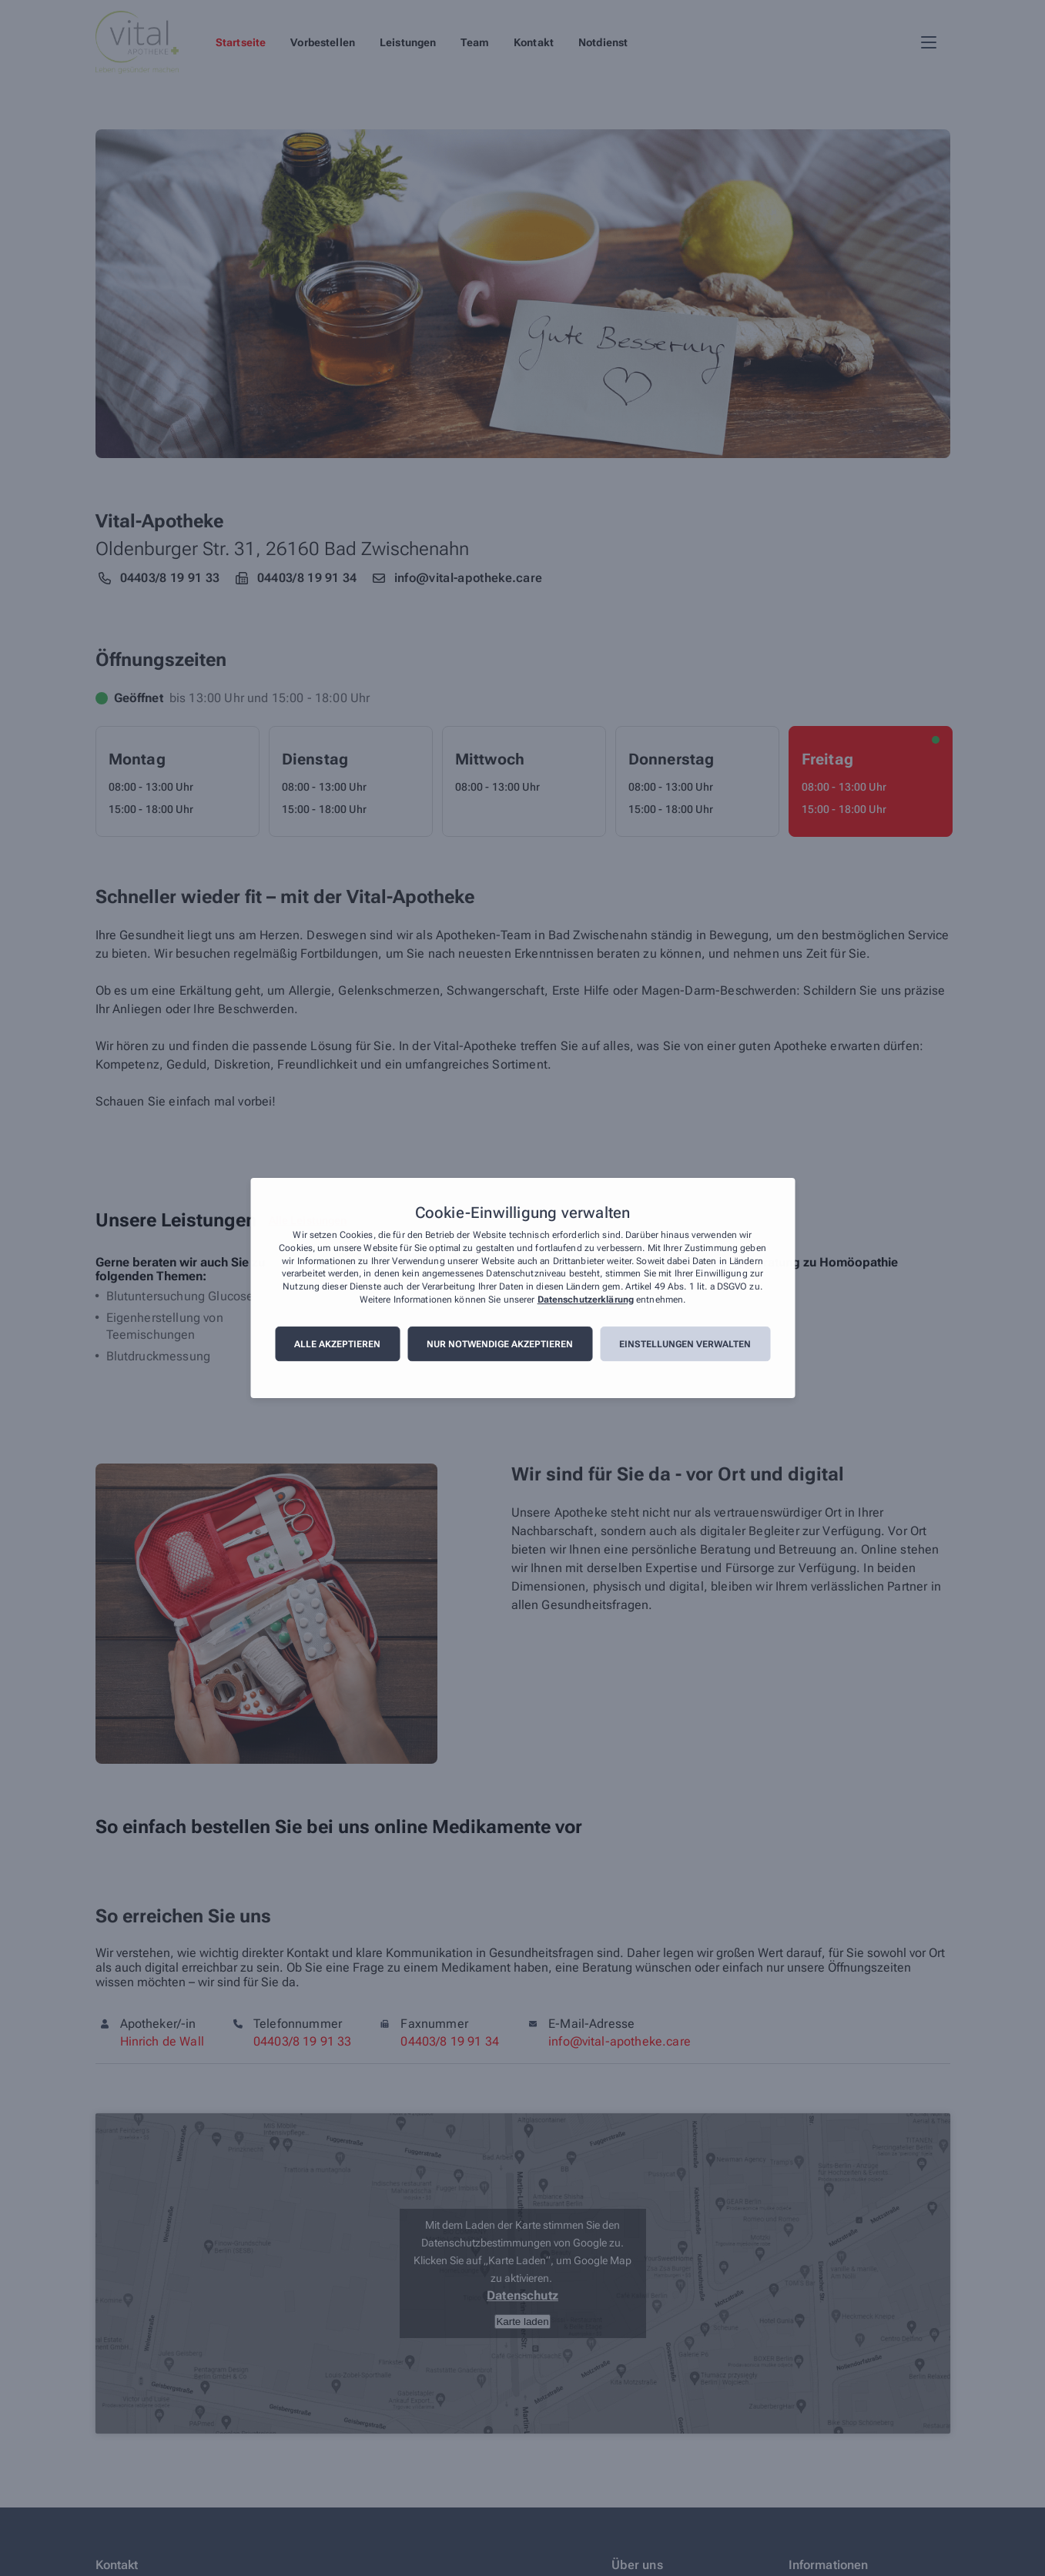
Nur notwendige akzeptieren (500, 1344)
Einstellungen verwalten (685, 1344)
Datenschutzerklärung (586, 1299)
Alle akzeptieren (337, 1344)
